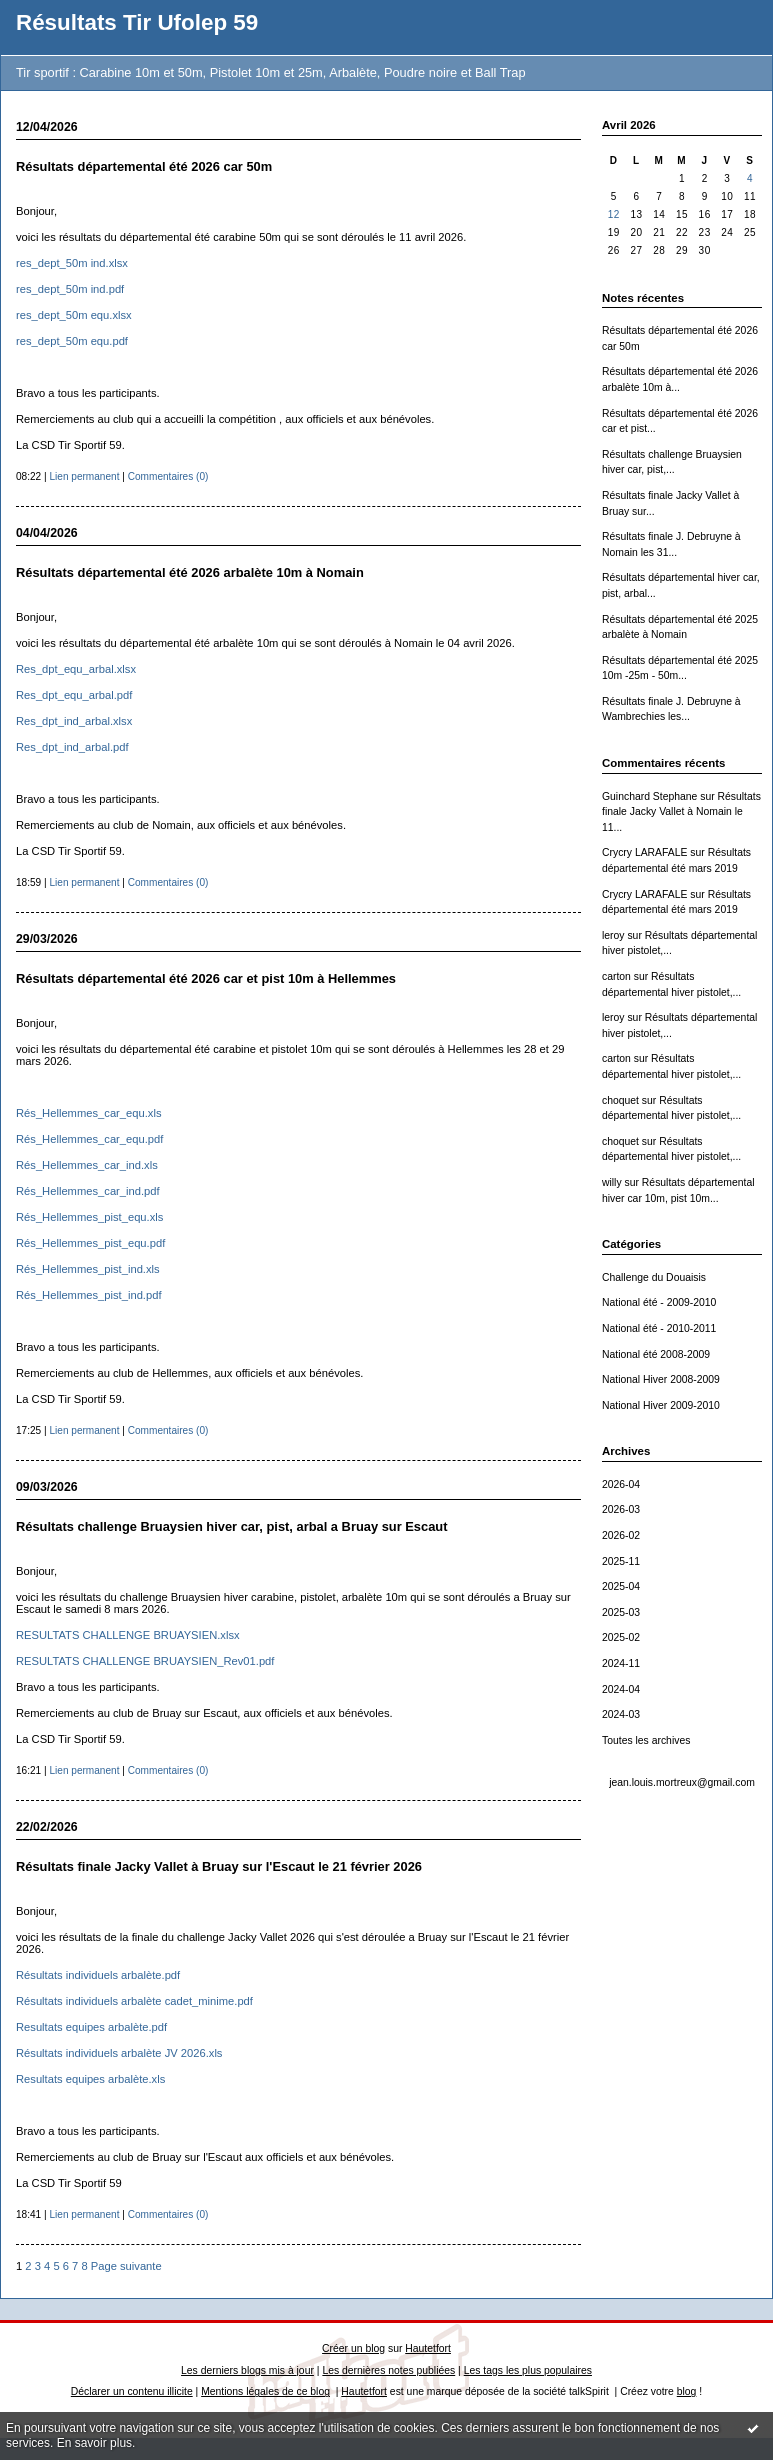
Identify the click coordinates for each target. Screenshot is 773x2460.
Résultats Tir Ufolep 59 (137, 22)
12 (614, 214)
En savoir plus (94, 2443)
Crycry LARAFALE (644, 852)
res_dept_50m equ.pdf (72, 341)
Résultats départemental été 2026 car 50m (144, 166)
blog (687, 2391)
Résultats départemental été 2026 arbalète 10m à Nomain (190, 572)
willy (612, 1182)
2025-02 (621, 1637)
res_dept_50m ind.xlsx (72, 263)
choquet (620, 1100)
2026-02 (621, 1535)
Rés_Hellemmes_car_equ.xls (89, 1113)
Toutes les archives (646, 1740)
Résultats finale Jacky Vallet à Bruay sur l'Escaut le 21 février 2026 (219, 1866)
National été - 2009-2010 (659, 1302)
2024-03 (621, 1714)
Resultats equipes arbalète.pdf (91, 2027)
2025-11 (621, 1561)
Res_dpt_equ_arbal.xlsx (76, 669)
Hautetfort (428, 2348)
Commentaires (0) (168, 476)
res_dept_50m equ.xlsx (74, 315)
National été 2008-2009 (656, 1354)
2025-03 (621, 1612)
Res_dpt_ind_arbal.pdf (72, 747)
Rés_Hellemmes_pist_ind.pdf (89, 1295)
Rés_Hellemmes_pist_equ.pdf (90, 1243)
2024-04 (621, 1689)
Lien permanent (84, 476)
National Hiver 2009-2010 (661, 1405)
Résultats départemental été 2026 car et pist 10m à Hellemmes (206, 978)
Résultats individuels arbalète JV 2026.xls (119, 2053)
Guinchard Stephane (649, 796)
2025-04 (621, 1586)
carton (616, 976)
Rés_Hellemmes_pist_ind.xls (88, 1269)
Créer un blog (353, 2348)
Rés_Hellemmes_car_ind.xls (87, 1165)
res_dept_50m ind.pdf (70, 289)
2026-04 (621, 1484)
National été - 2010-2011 (659, 1328)
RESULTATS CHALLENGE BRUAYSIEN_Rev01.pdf (145, 1661)
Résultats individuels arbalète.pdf (98, 1975)
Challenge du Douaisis (654, 1277)
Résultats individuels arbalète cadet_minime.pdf (134, 2001)
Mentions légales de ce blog (265, 2391)
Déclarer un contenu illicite (132, 2391)
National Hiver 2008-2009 (661, 1379)
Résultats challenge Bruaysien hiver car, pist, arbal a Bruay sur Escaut (232, 1526)
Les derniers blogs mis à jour (247, 2370)
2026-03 (621, 1509)
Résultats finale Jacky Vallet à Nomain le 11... (681, 812)
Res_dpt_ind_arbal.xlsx (74, 721)
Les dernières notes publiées (388, 2370)
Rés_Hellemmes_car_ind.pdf (88, 1191)
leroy (613, 935)
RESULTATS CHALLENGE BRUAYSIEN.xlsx (128, 1635)
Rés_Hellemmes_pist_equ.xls (89, 1217)
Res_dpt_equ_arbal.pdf (74, 695)
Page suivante (126, 2266)
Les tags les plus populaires (528, 2370)
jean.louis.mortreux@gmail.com (682, 1782)
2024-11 (621, 1663)
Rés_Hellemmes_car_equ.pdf (89, 1139)
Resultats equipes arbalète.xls (90, 2079)
